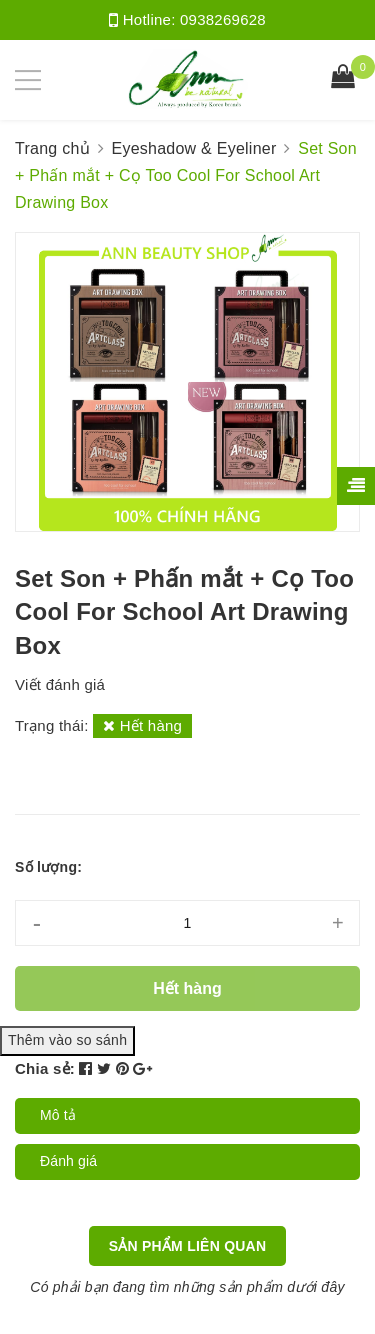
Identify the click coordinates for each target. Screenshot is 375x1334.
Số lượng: (48, 867)
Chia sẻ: (45, 1068)
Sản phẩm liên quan (188, 1246)
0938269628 (223, 19)
